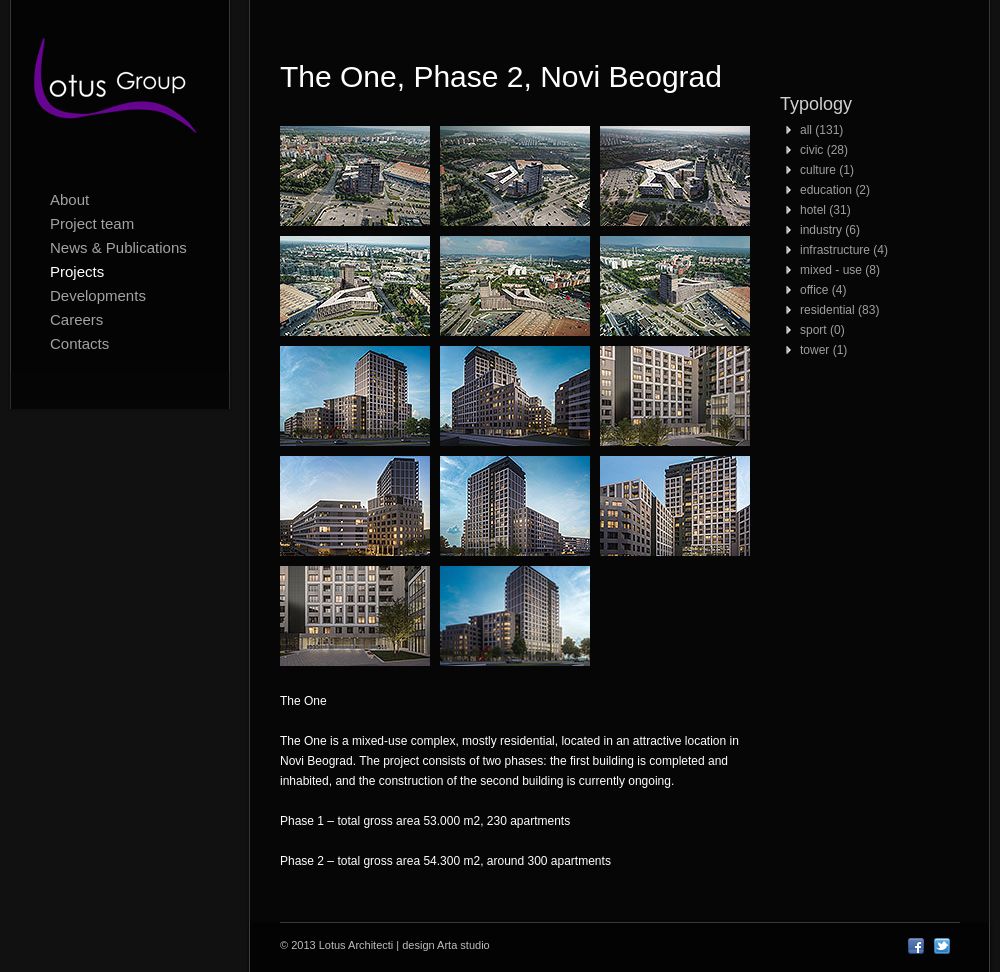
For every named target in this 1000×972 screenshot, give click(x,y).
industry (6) (830, 230)
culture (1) (827, 170)
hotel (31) (825, 210)
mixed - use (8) (840, 270)
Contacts (79, 343)
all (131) (821, 130)
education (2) (835, 190)
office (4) (823, 290)
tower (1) (823, 350)
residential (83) (839, 310)
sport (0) (822, 330)
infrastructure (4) (844, 250)
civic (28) (824, 150)
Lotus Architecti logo (120, 90)
